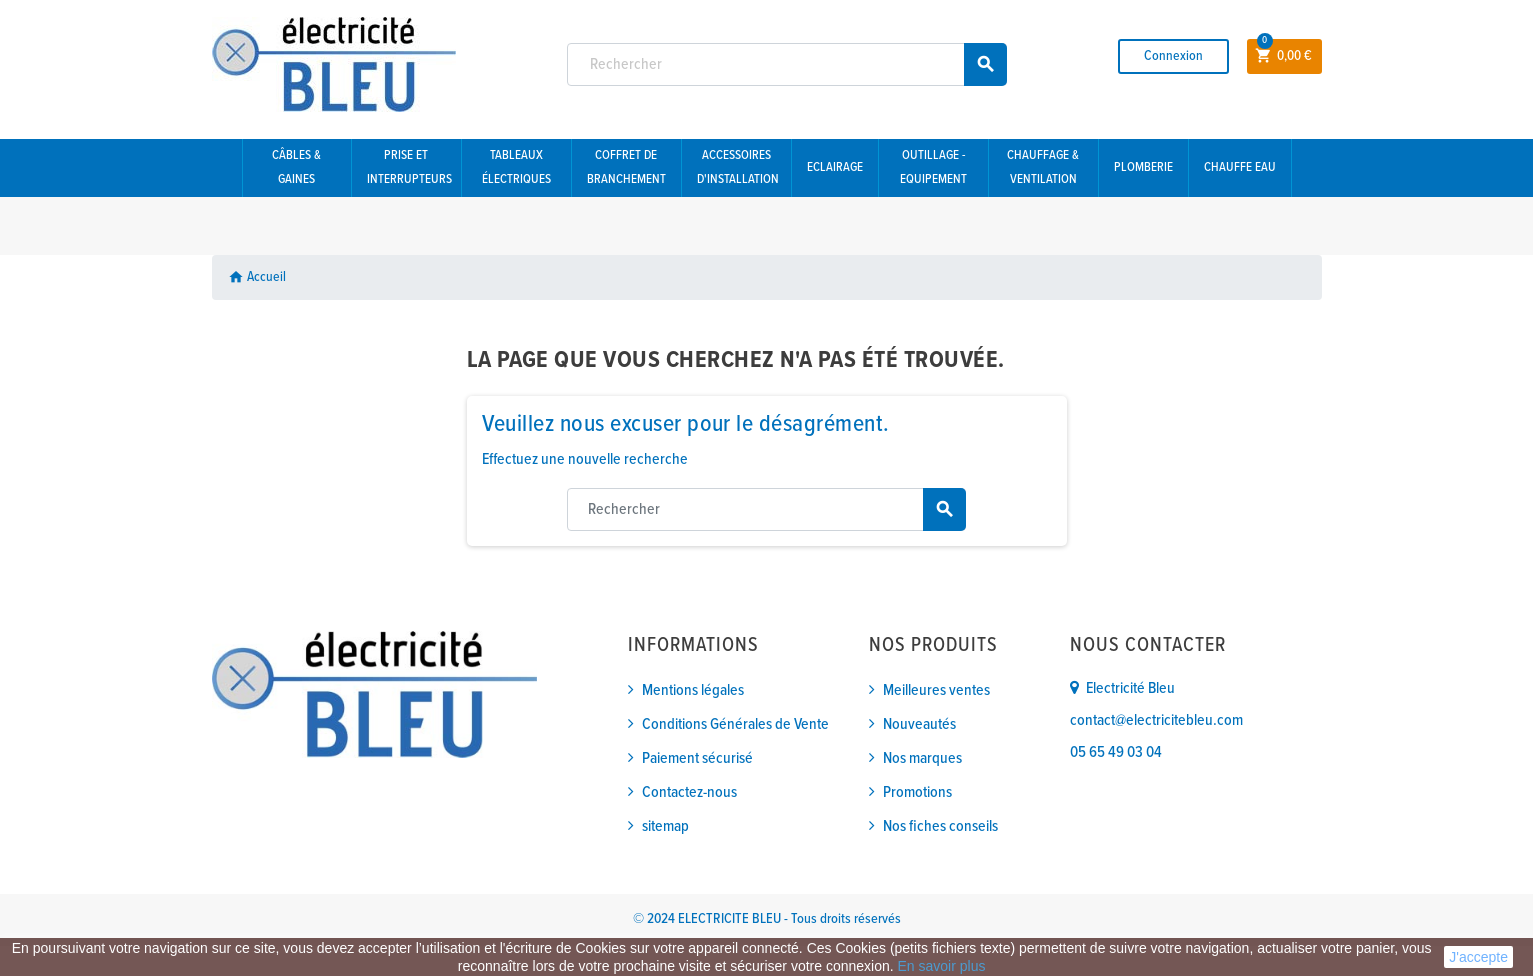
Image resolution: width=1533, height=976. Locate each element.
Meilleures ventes (936, 690)
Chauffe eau (1240, 167)
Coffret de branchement (626, 167)
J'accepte (1478, 957)
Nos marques (922, 758)
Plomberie (1143, 167)
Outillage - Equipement (933, 167)
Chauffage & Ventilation (1043, 167)
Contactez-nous (689, 792)
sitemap (665, 826)
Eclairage (835, 167)
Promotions (917, 792)
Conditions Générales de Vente (735, 724)
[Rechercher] (787, 64)
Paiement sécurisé (697, 758)
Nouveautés (919, 724)
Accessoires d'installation (738, 167)
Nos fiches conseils (940, 826)
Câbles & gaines (296, 167)
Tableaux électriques (516, 167)
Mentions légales (693, 690)
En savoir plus (942, 966)
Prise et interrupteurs (409, 167)
